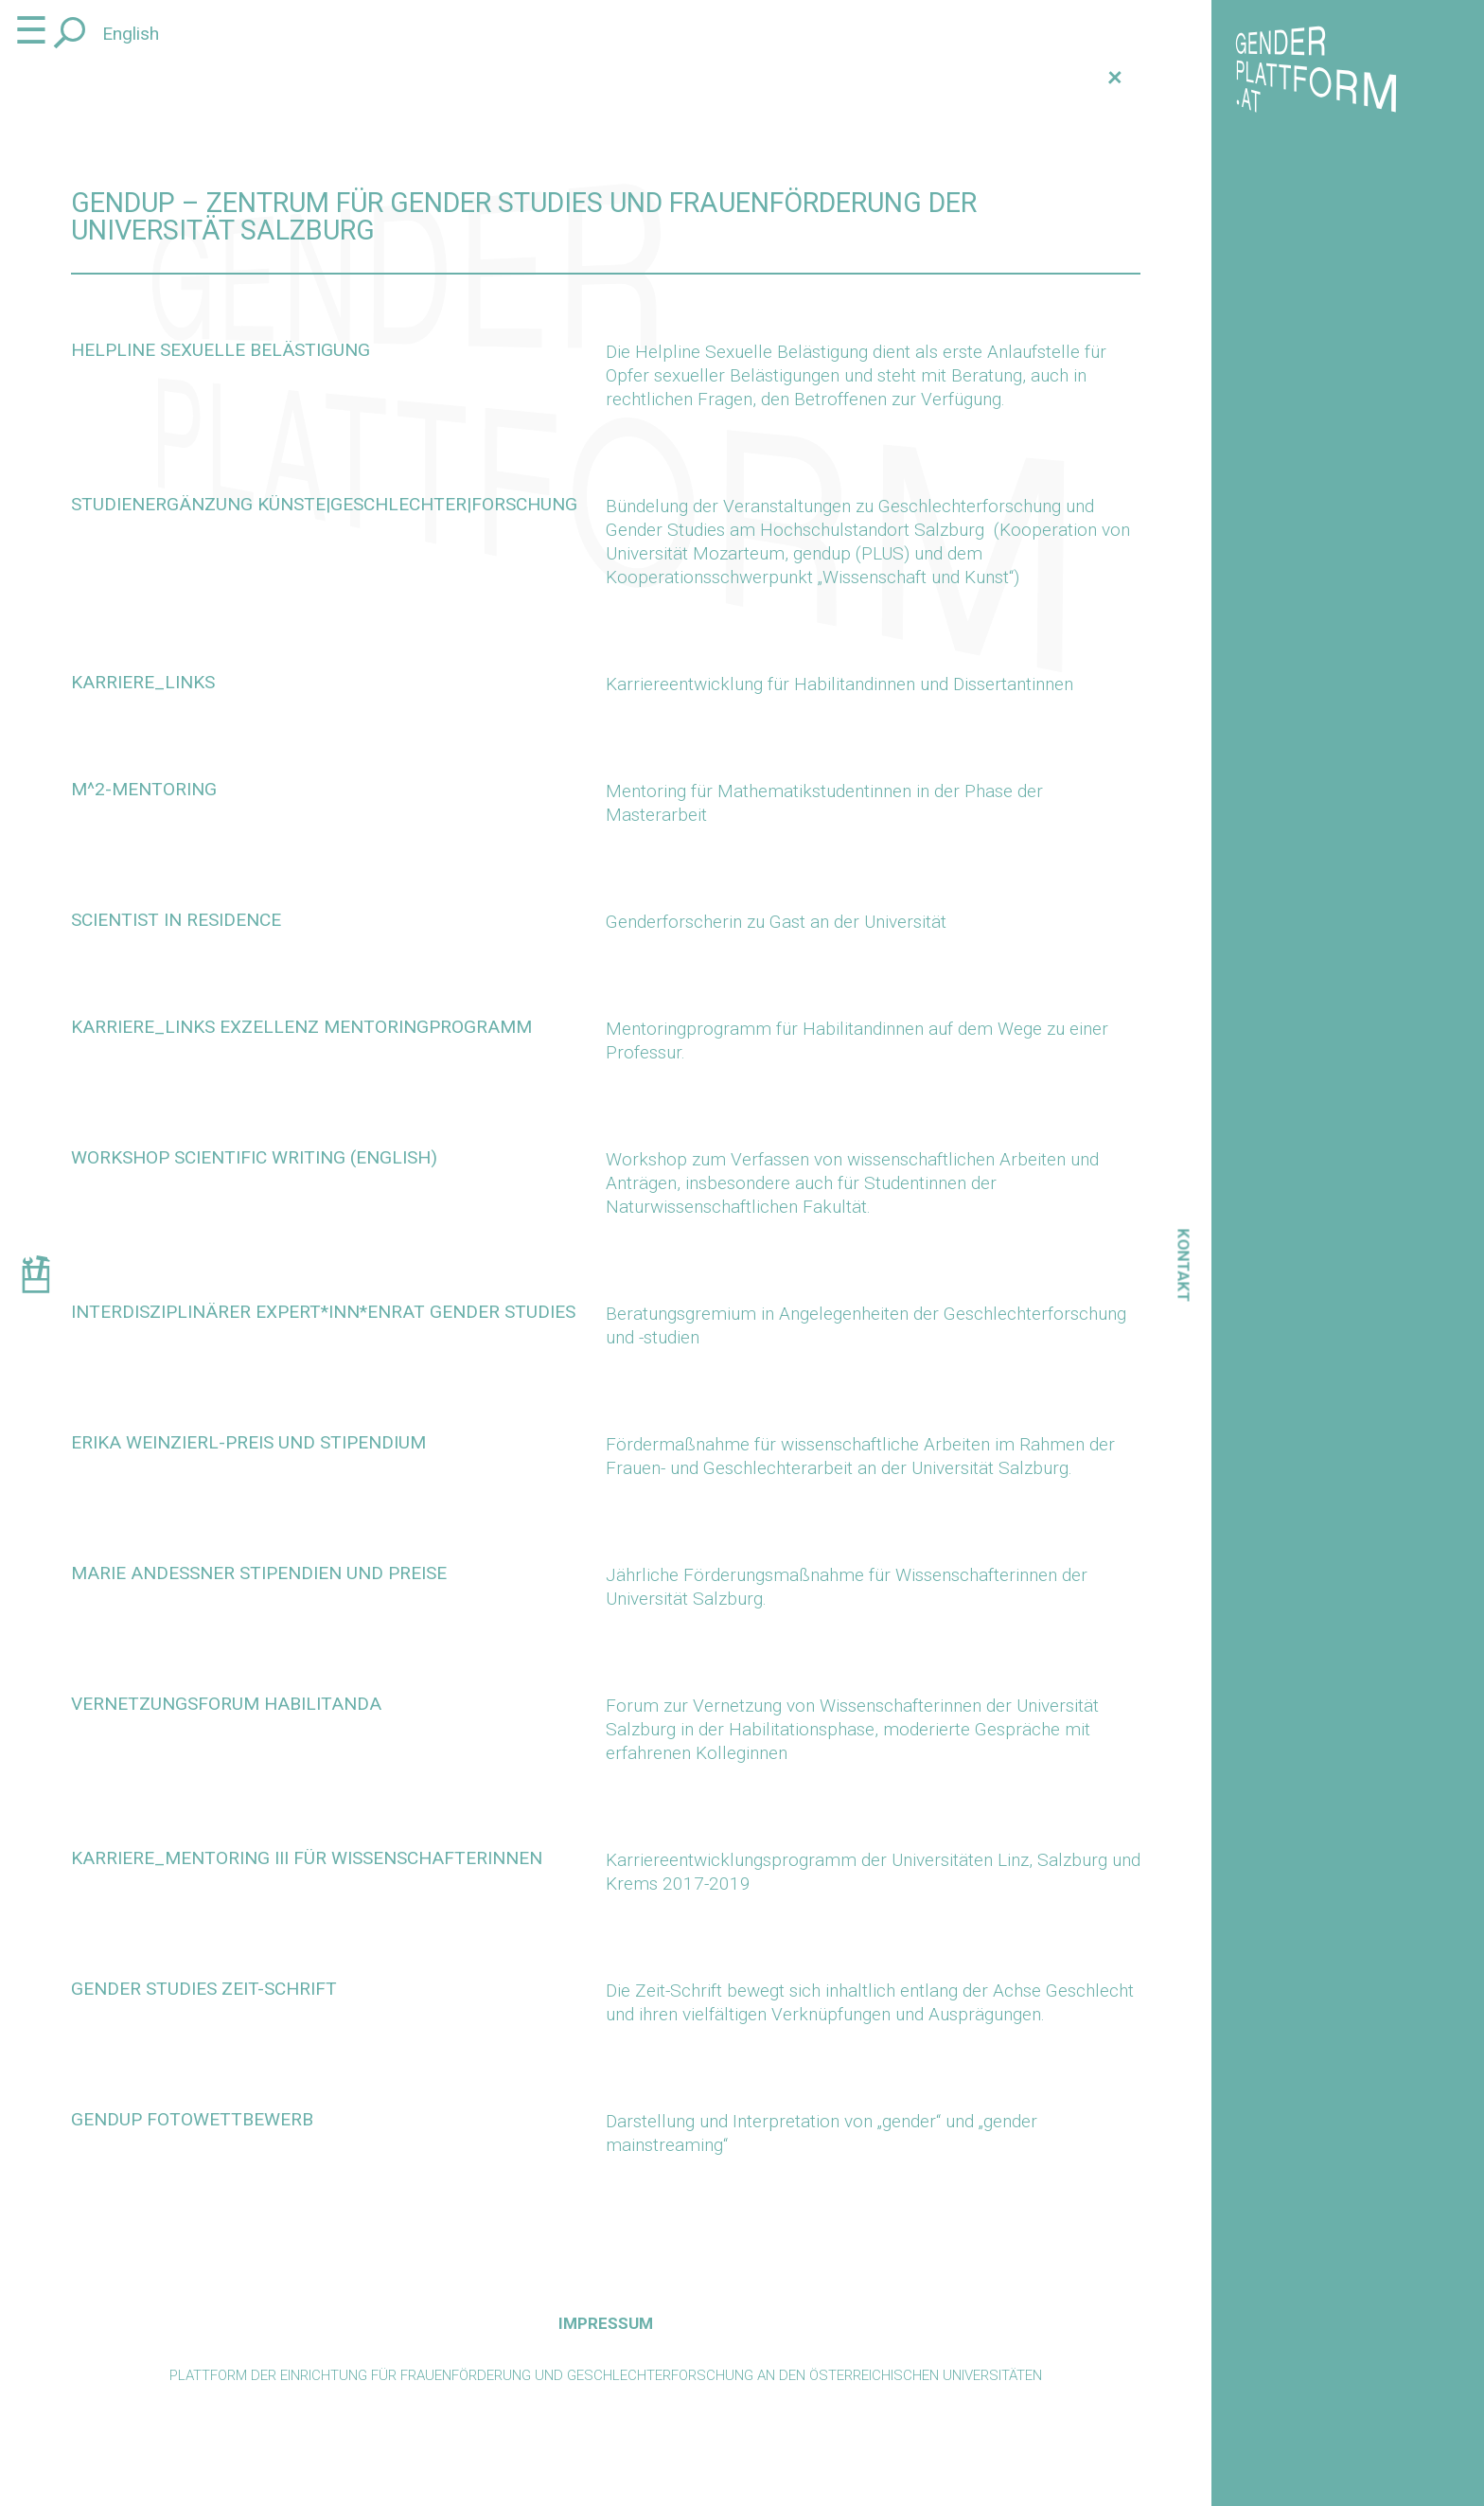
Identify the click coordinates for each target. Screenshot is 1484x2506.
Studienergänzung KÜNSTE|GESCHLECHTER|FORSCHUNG (324, 504)
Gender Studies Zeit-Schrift (204, 1988)
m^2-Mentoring (144, 789)
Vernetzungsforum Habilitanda (226, 1704)
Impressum (605, 2323)
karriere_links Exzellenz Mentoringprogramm (301, 1027)
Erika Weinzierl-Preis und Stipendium (248, 1442)
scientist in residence (176, 920)
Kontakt (1184, 1265)
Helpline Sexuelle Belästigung (220, 350)
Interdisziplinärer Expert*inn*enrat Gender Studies (323, 1312)
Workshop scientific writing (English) (254, 1157)
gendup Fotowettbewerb (192, 2119)
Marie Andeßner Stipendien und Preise (259, 1573)
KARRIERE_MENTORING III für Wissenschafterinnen (306, 1858)
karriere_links (143, 682)
